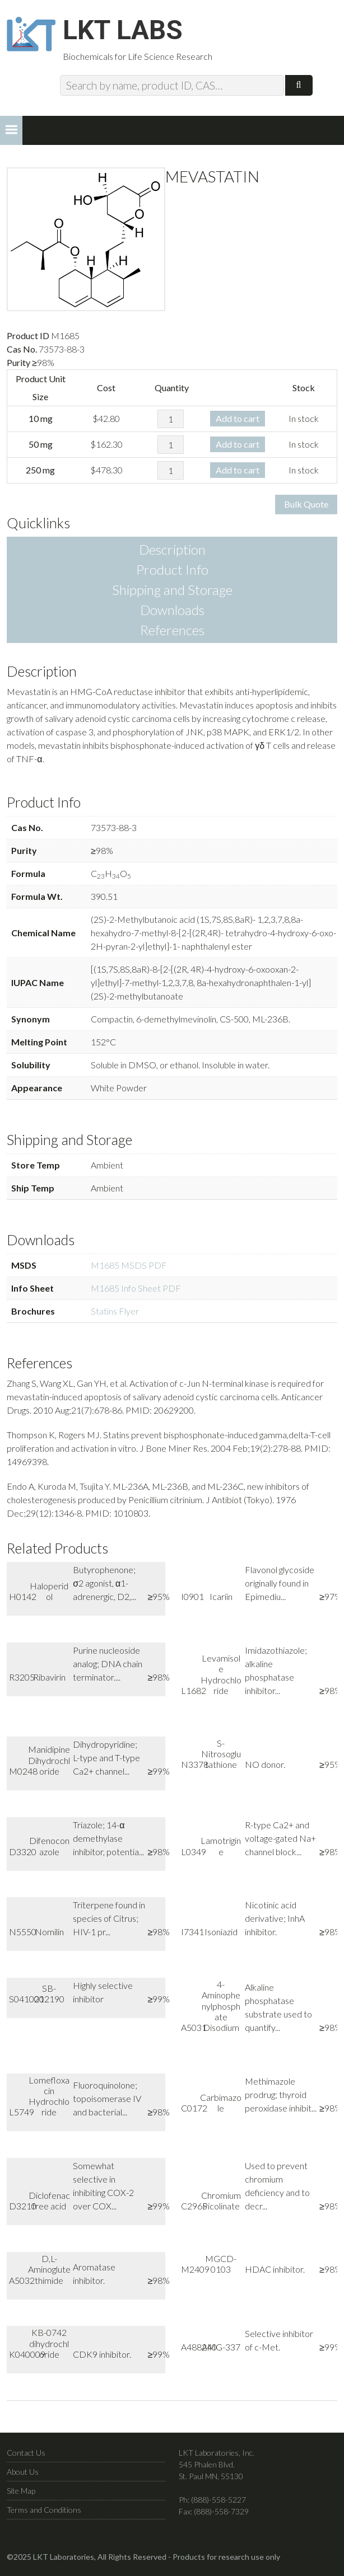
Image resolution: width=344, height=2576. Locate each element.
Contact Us (26, 2453)
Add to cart (237, 419)
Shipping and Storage (172, 591)
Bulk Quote (306, 505)
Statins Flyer (115, 1312)
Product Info (172, 571)
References (172, 631)
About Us (23, 2473)
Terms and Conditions (44, 2511)
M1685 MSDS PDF (129, 1266)
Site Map (21, 2492)
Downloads (172, 611)
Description (172, 551)
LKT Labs (125, 31)
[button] (11, 131)
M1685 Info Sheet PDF (136, 1289)
